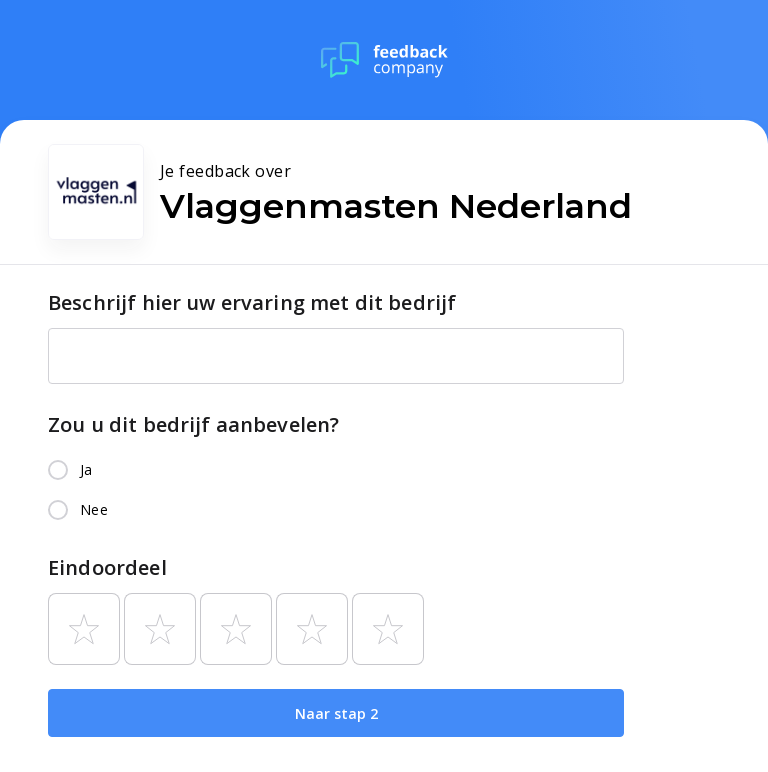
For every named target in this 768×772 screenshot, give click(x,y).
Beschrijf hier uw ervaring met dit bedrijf (252, 302)
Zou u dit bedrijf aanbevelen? (193, 424)
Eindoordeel (107, 567)
